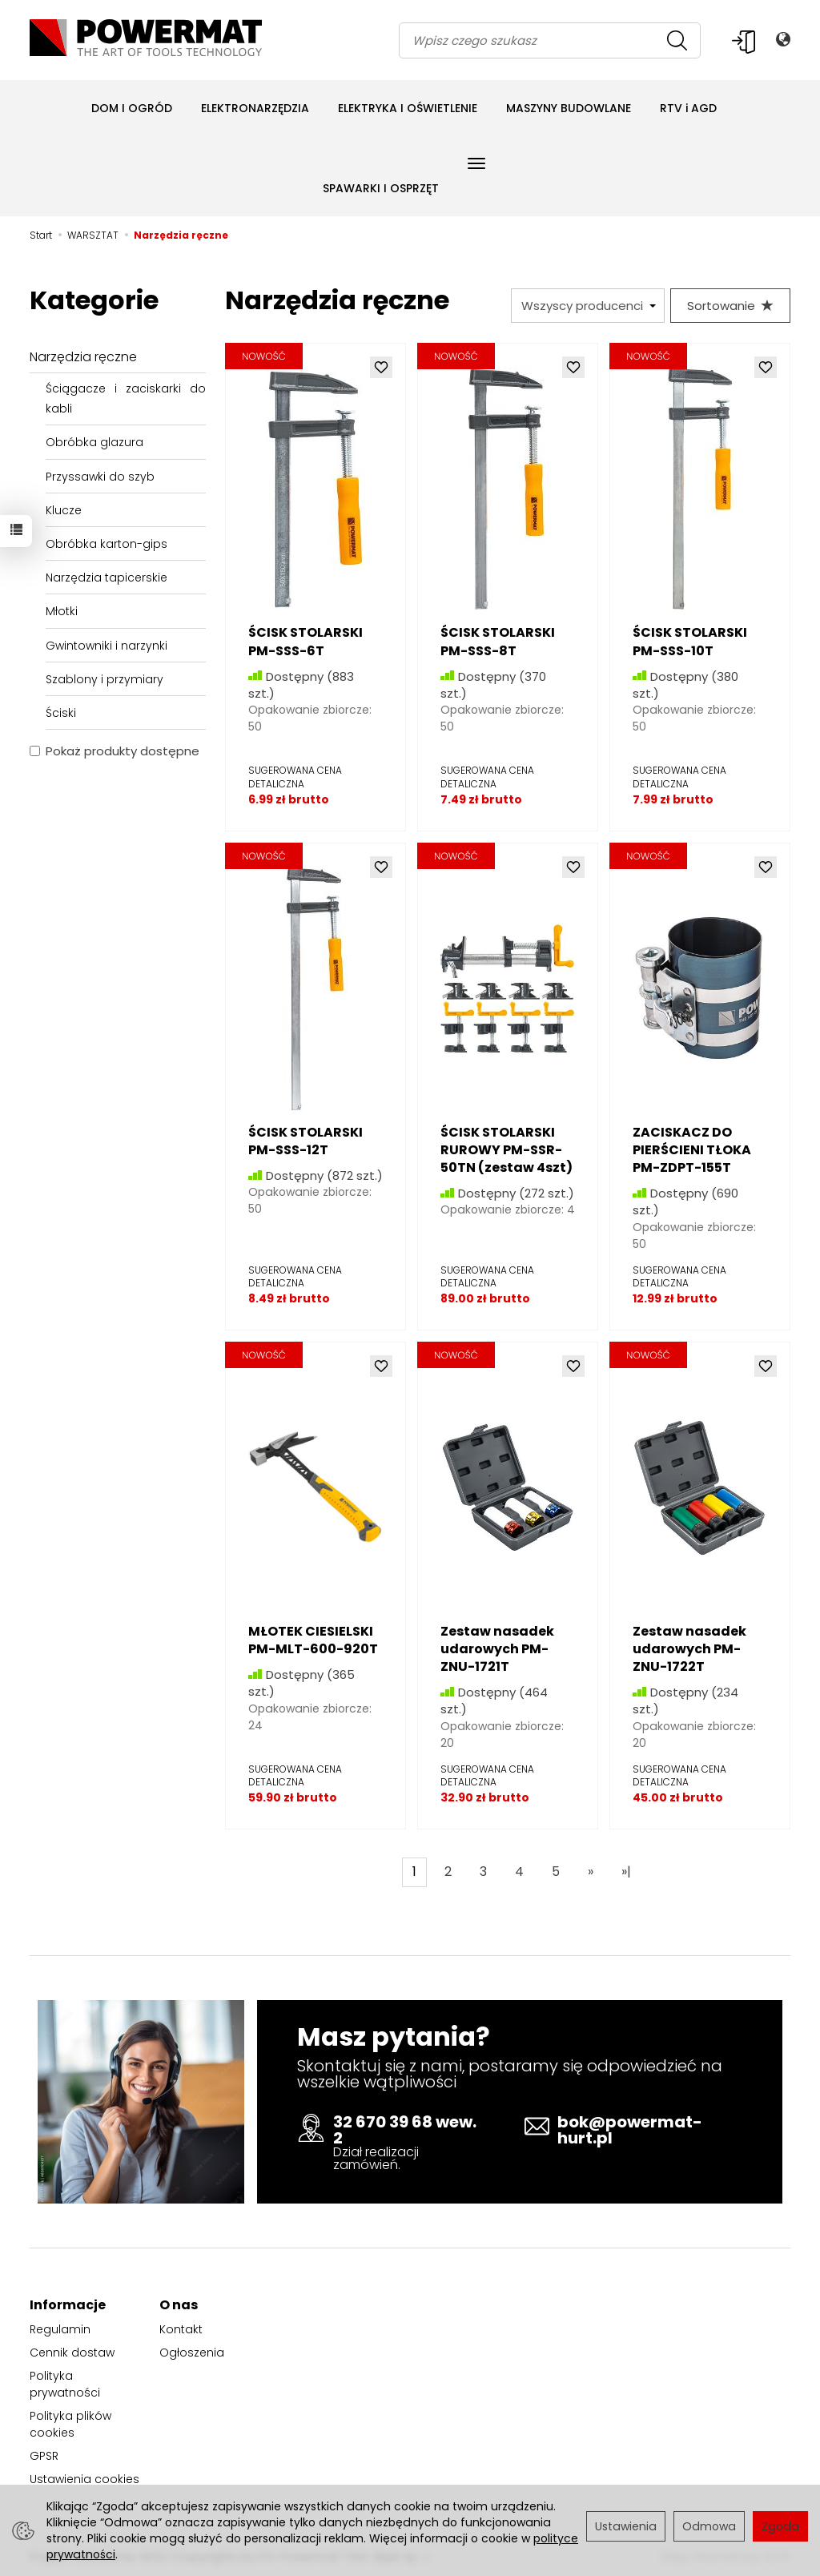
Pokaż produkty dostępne (114, 751)
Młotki (62, 611)
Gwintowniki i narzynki (106, 646)
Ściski (61, 713)
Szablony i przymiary (104, 679)
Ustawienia (626, 2526)
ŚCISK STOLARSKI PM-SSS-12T (305, 1141)
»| (626, 1871)
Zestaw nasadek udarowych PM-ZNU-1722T (689, 1649)
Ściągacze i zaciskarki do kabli (126, 398)
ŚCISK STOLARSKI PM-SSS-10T (690, 641)
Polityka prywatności (65, 2384)
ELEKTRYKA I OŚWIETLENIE (407, 108)
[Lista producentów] (588, 305)
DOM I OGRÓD (131, 108)
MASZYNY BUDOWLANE (568, 108)
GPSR (44, 2456)
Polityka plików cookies (70, 2424)
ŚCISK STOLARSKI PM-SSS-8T (497, 641)
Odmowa (709, 2526)
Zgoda (780, 2526)
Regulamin (60, 2329)
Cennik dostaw (72, 2353)
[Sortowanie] (730, 305)
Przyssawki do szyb (100, 477)
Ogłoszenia (191, 2353)
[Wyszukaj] (677, 40)
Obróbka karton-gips (106, 544)
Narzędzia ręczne (83, 357)
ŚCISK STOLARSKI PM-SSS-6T (305, 641)
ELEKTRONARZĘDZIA (255, 108)
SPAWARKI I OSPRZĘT (381, 188)
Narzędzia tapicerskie (106, 578)
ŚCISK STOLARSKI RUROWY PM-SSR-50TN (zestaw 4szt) (506, 1150)
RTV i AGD (688, 108)
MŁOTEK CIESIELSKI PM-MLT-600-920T (313, 1640)
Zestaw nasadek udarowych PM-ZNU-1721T (497, 1649)
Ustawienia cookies (84, 2479)
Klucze (64, 510)
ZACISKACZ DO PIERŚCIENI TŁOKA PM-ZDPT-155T (692, 1150)
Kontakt (181, 2329)
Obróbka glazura (94, 442)
